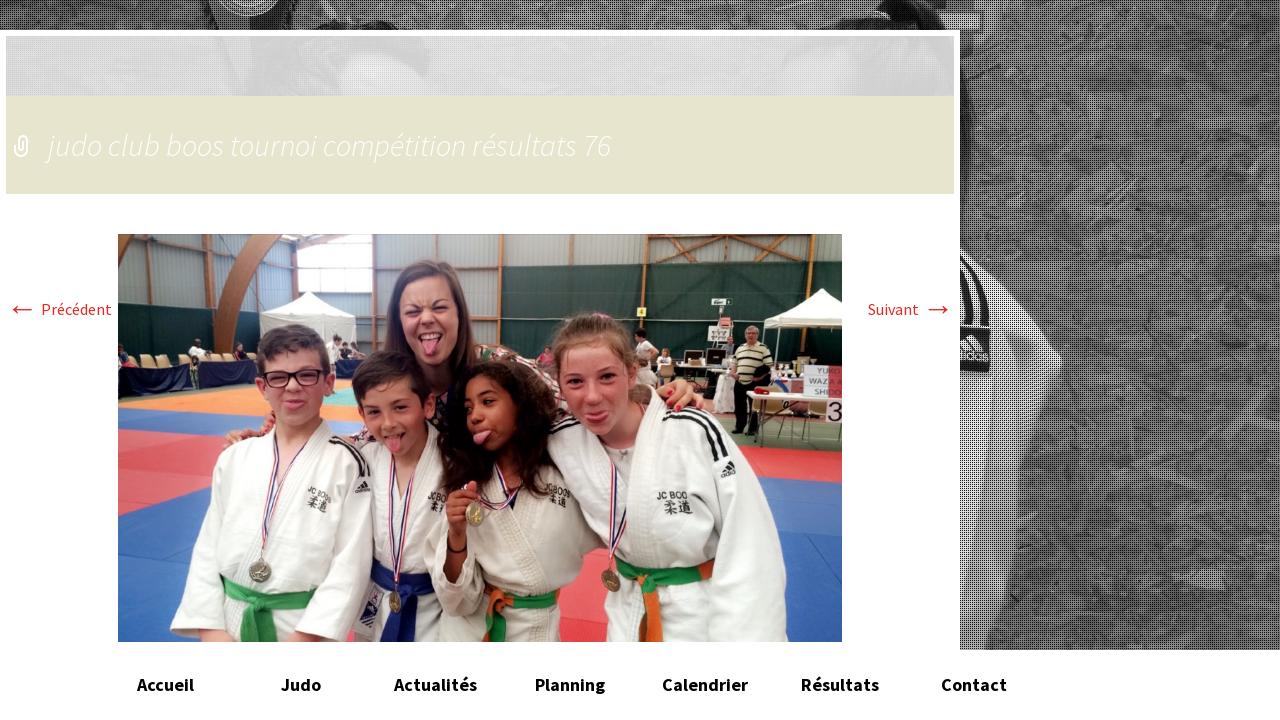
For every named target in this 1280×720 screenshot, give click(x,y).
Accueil (165, 684)
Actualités (435, 684)
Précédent (59, 309)
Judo (301, 684)
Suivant (911, 309)
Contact (974, 684)
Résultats (840, 684)
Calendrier (705, 684)
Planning (570, 684)
